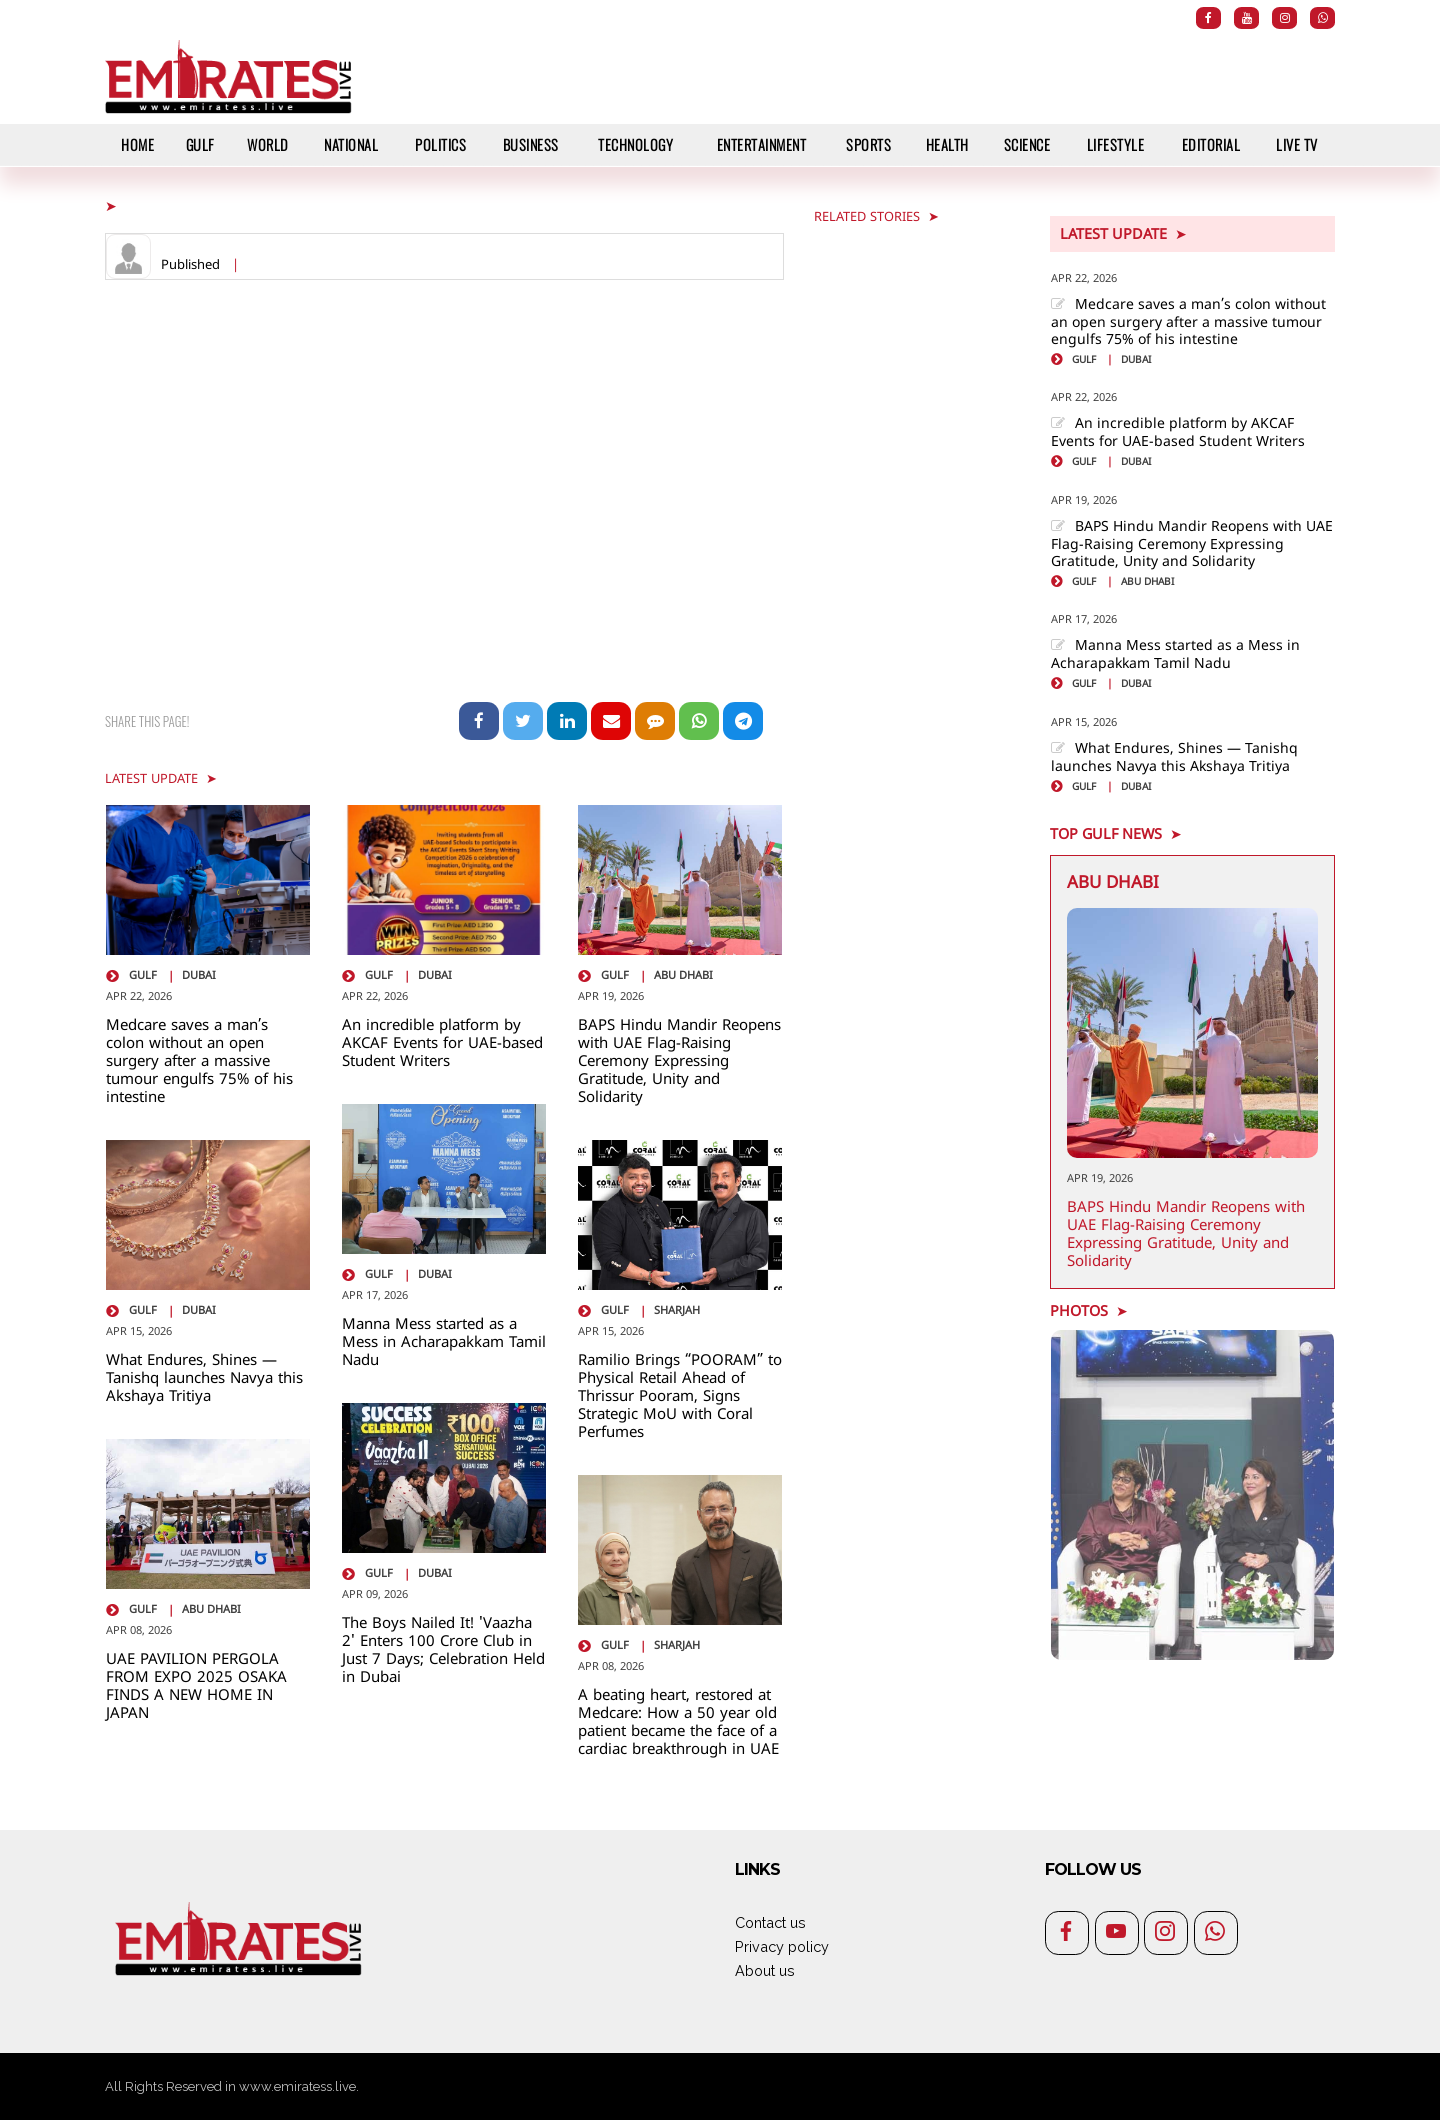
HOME (137, 144)
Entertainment (762, 144)
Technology (635, 144)
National (351, 144)
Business (531, 144)
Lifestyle (1116, 144)
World (268, 144)
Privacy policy (782, 1946)
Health (947, 144)
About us (765, 1970)
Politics (440, 144)
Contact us (770, 1922)
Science (1027, 144)
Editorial (1211, 144)
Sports (868, 144)
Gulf (200, 144)
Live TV (1297, 144)
